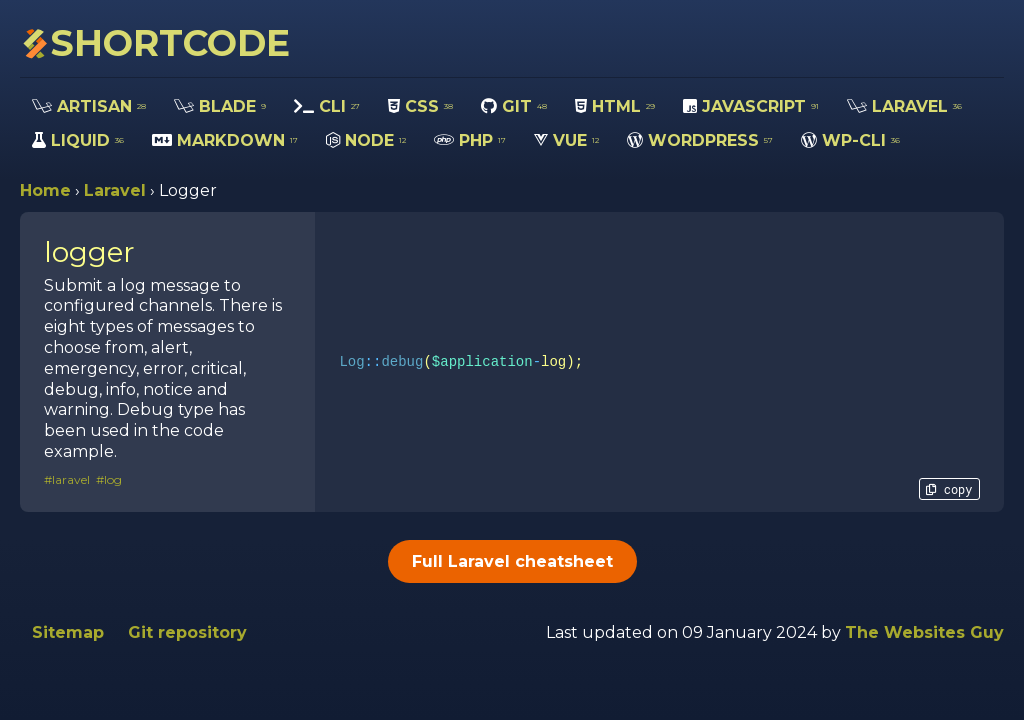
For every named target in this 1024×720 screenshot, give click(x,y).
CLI (327, 106)
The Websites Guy (924, 632)
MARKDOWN (225, 140)
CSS (420, 106)
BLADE (220, 106)
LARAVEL (904, 106)
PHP (470, 140)
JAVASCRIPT (751, 106)
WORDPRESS (700, 140)
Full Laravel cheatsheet (512, 561)
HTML (615, 106)
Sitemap (68, 632)
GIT (514, 106)
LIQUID (78, 140)
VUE (566, 140)
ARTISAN (89, 106)
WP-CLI (850, 140)
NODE (366, 140)
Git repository (187, 632)
